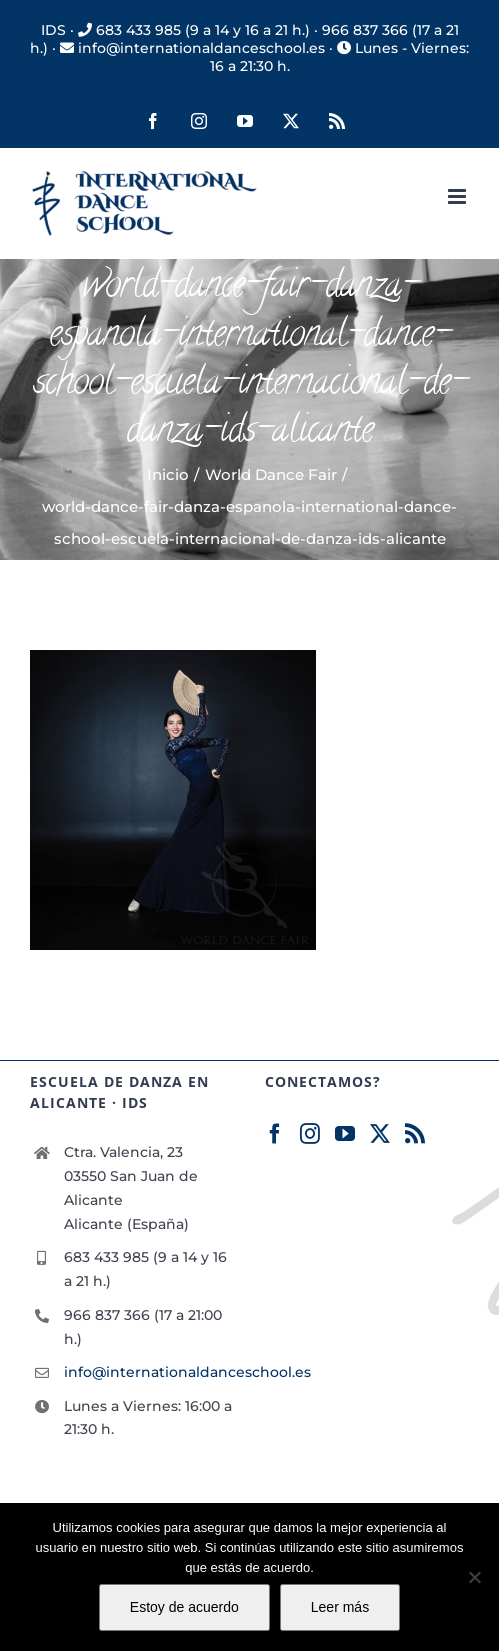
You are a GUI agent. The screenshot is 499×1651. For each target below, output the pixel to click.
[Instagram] (310, 1134)
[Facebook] (275, 1134)
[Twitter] (380, 1134)
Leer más (340, 1607)
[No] (474, 1577)
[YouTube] (345, 1134)
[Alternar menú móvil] (458, 196)
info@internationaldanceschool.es (149, 1372)
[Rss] (415, 1134)
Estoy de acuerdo (184, 1607)
